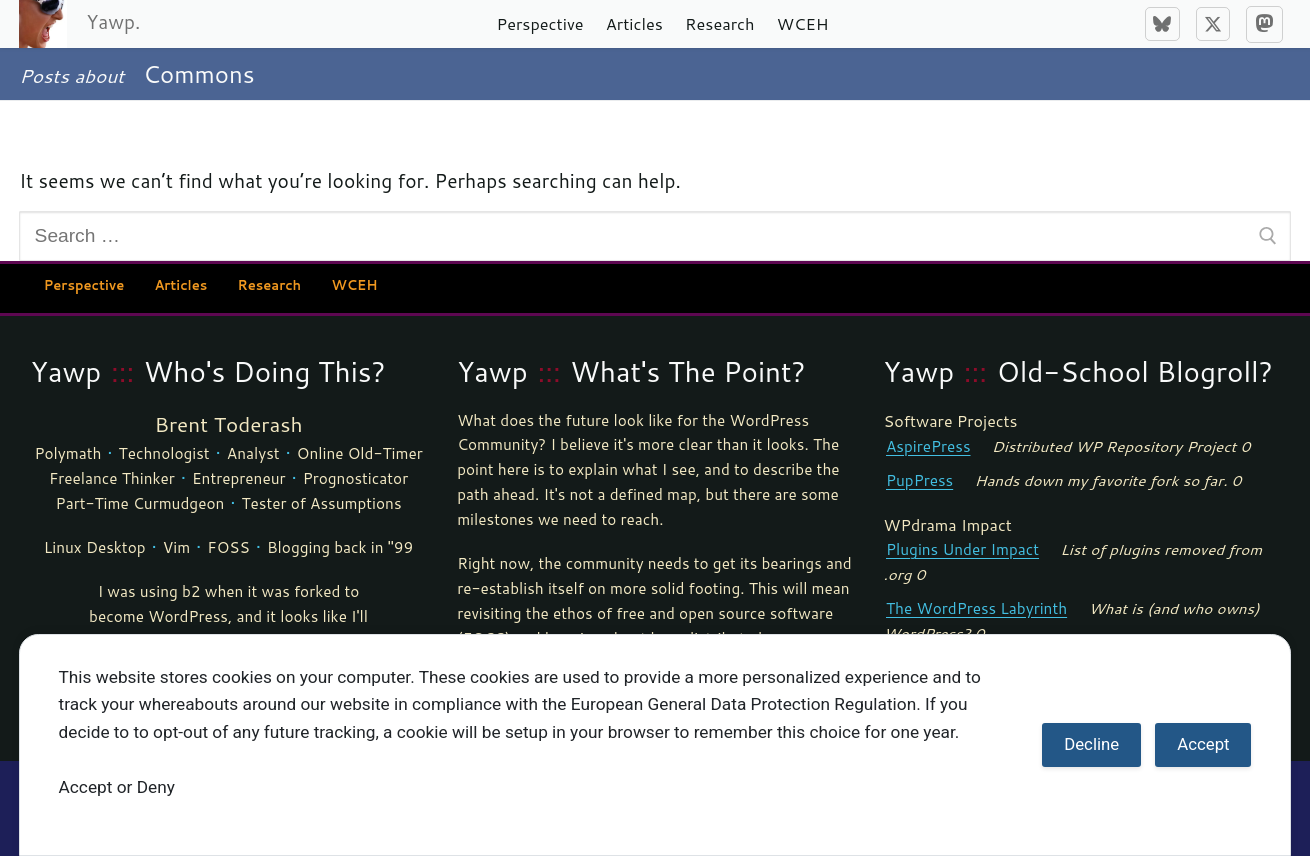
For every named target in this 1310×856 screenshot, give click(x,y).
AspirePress (928, 446)
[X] (1213, 24)
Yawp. (113, 21)
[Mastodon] (1264, 24)
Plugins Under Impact (962, 549)
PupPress (919, 480)
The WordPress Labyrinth (976, 608)
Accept (1203, 744)
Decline (1091, 744)
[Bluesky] (1162, 24)
